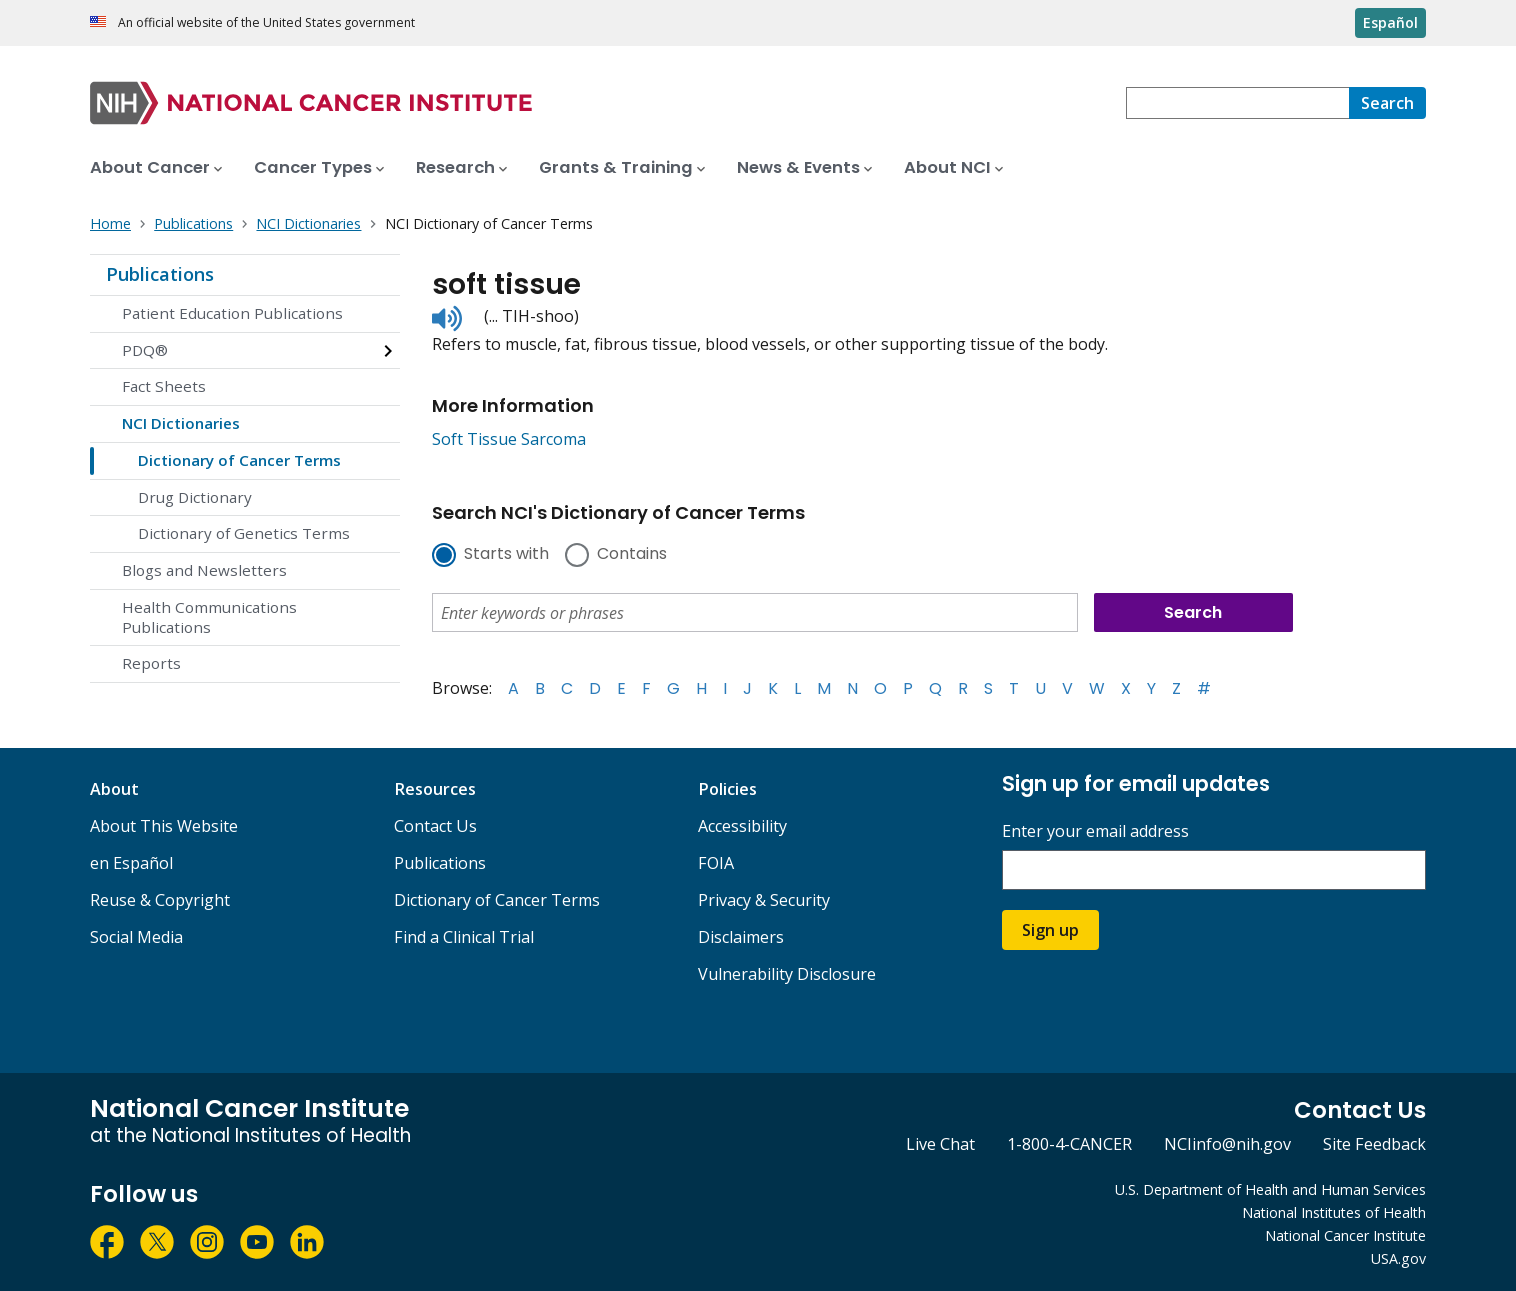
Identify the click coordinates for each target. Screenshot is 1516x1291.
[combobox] (1237, 103)
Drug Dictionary (195, 497)
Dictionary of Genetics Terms (244, 533)
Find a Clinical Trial (464, 937)
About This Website (164, 826)
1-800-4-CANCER (1069, 1144)
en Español (131, 863)
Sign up (1050, 930)
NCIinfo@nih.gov (1227, 1144)
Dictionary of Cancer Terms (239, 460)
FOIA (716, 863)
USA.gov (1398, 1258)
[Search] (1387, 103)
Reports (151, 663)
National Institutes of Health (1334, 1212)
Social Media (136, 937)
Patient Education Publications (232, 313)
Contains (632, 555)
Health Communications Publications (209, 617)
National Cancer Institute (1345, 1235)
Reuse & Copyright (160, 900)
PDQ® (145, 350)
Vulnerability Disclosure (787, 974)
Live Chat (940, 1144)
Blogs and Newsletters (204, 570)
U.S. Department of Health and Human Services (1270, 1189)
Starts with (506, 555)
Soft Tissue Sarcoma (509, 439)
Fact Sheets (164, 386)
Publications (160, 274)
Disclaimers (741, 937)
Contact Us (435, 826)
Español (1390, 22)
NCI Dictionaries (181, 423)
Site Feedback (1374, 1144)
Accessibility (742, 826)
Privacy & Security (764, 900)
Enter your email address (1095, 831)
